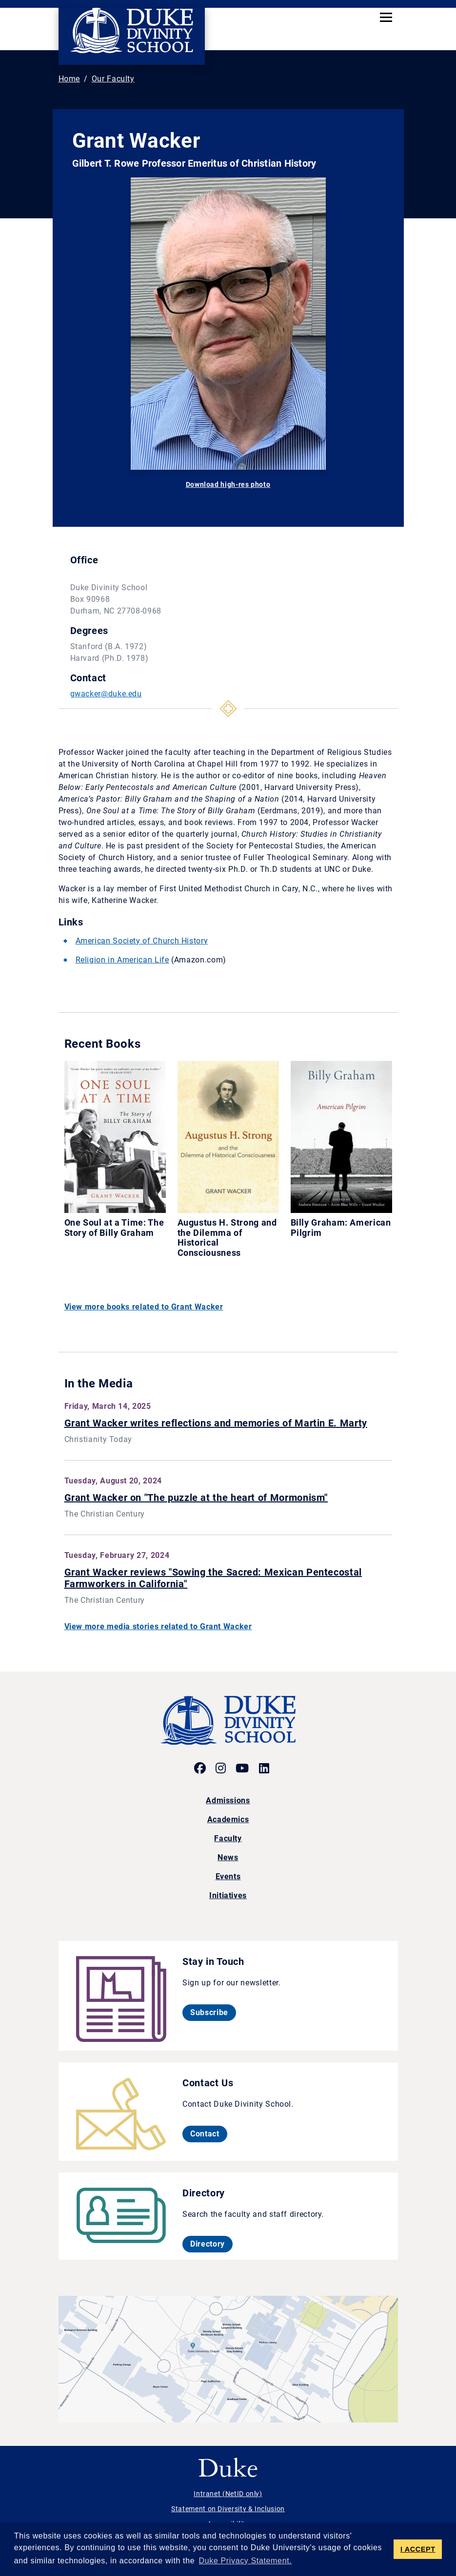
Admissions (228, 1800)
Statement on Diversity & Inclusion (228, 2509)
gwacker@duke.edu (106, 693)
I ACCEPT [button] (418, 2549)
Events (228, 1876)
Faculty (227, 1838)
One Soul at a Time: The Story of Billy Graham (114, 1227)
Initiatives (228, 1895)
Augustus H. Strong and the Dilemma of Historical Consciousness (227, 1237)
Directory (211, 2244)
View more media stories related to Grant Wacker (158, 1626)
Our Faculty (113, 78)
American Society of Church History (142, 940)
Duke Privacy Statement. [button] (245, 2561)
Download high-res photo (228, 484)
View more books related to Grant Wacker (143, 1306)
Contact (208, 2133)
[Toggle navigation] (386, 17)
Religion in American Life (122, 959)
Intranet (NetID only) (228, 2494)
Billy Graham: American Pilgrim (341, 1227)
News (228, 1857)
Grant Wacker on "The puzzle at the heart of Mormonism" (196, 1497)
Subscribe (213, 2012)
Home (69, 78)
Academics (228, 1819)
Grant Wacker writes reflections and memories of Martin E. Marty (215, 1423)
